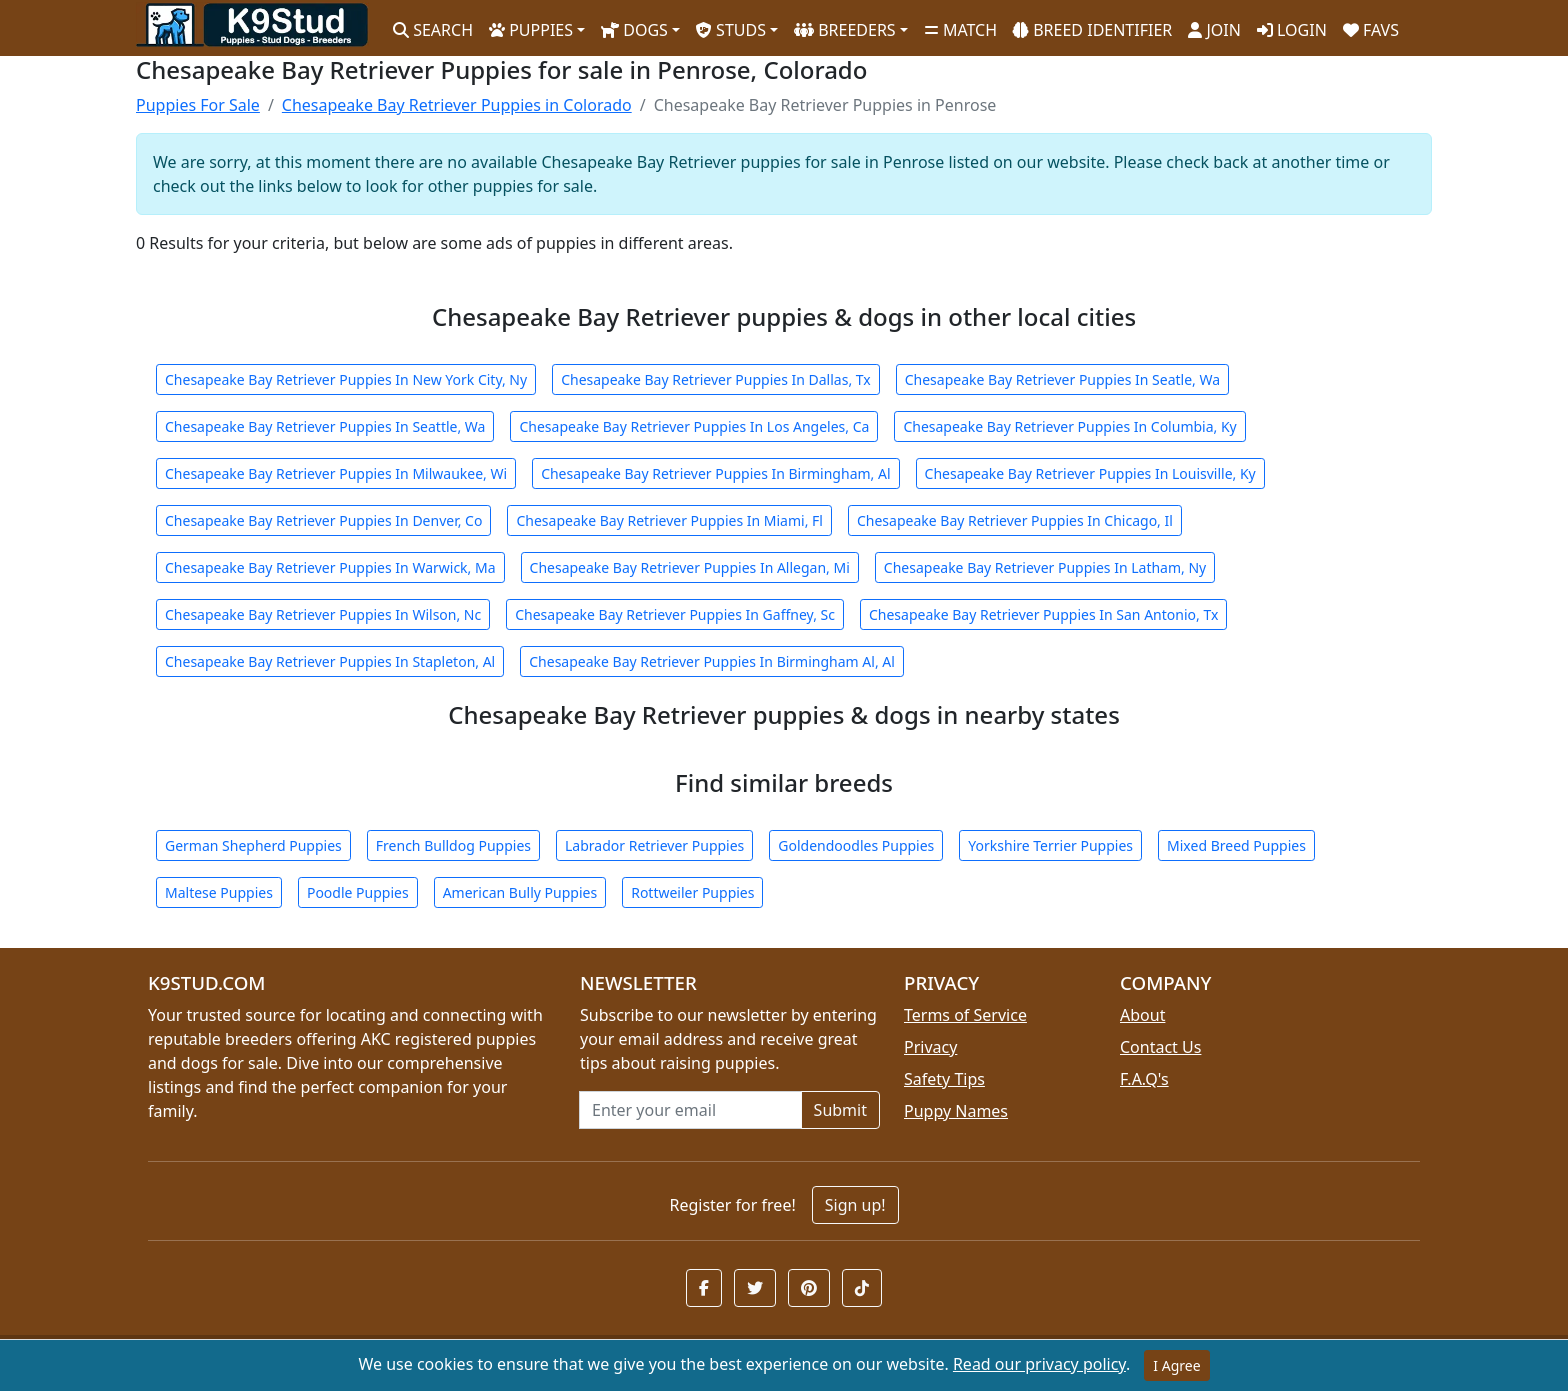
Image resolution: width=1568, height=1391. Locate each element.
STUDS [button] (731, 30)
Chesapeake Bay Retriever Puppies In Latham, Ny (1045, 567)
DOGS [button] (634, 30)
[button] (704, 1288)
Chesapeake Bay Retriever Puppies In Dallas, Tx (716, 379)
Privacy (930, 1047)
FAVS (1371, 30)
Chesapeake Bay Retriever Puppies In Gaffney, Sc (675, 614)
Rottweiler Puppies (692, 892)
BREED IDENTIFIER (1092, 30)
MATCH (960, 30)
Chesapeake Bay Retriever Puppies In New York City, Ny (346, 379)
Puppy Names (956, 1111)
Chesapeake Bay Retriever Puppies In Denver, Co (323, 520)
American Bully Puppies (520, 892)
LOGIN (1292, 30)
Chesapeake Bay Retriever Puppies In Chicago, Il (1015, 520)
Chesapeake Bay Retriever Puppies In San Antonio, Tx (1043, 614)
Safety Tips (944, 1079)
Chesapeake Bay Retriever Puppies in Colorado (457, 105)
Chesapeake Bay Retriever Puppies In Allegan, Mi (690, 567)
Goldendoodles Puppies (856, 845)
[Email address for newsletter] (690, 1110)
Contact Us (1160, 1047)
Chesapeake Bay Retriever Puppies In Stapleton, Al (330, 661)
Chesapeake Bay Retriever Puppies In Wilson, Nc (323, 614)
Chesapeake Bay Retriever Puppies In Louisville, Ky (1090, 473)
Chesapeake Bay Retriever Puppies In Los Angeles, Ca (694, 426)
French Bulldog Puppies (453, 845)
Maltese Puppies (219, 892)
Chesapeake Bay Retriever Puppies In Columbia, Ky (1069, 426)
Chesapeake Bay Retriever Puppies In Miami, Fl (669, 520)
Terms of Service (965, 1015)
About (1142, 1015)
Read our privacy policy (1039, 1364)
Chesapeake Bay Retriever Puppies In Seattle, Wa (325, 426)
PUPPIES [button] (531, 30)
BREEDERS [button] (845, 30)
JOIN (1214, 30)
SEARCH (433, 30)
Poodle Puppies (358, 892)
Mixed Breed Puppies (1236, 845)
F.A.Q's (1144, 1079)
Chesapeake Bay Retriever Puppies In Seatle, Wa (1062, 379)
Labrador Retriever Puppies (654, 845)
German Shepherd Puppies (253, 845)
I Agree (1176, 1365)
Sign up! (855, 1205)
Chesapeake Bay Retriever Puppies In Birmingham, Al (715, 473)
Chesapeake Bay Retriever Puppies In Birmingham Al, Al (712, 661)
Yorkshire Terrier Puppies (1050, 845)
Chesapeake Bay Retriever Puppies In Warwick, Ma (330, 567)
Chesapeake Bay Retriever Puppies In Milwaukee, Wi (336, 473)
